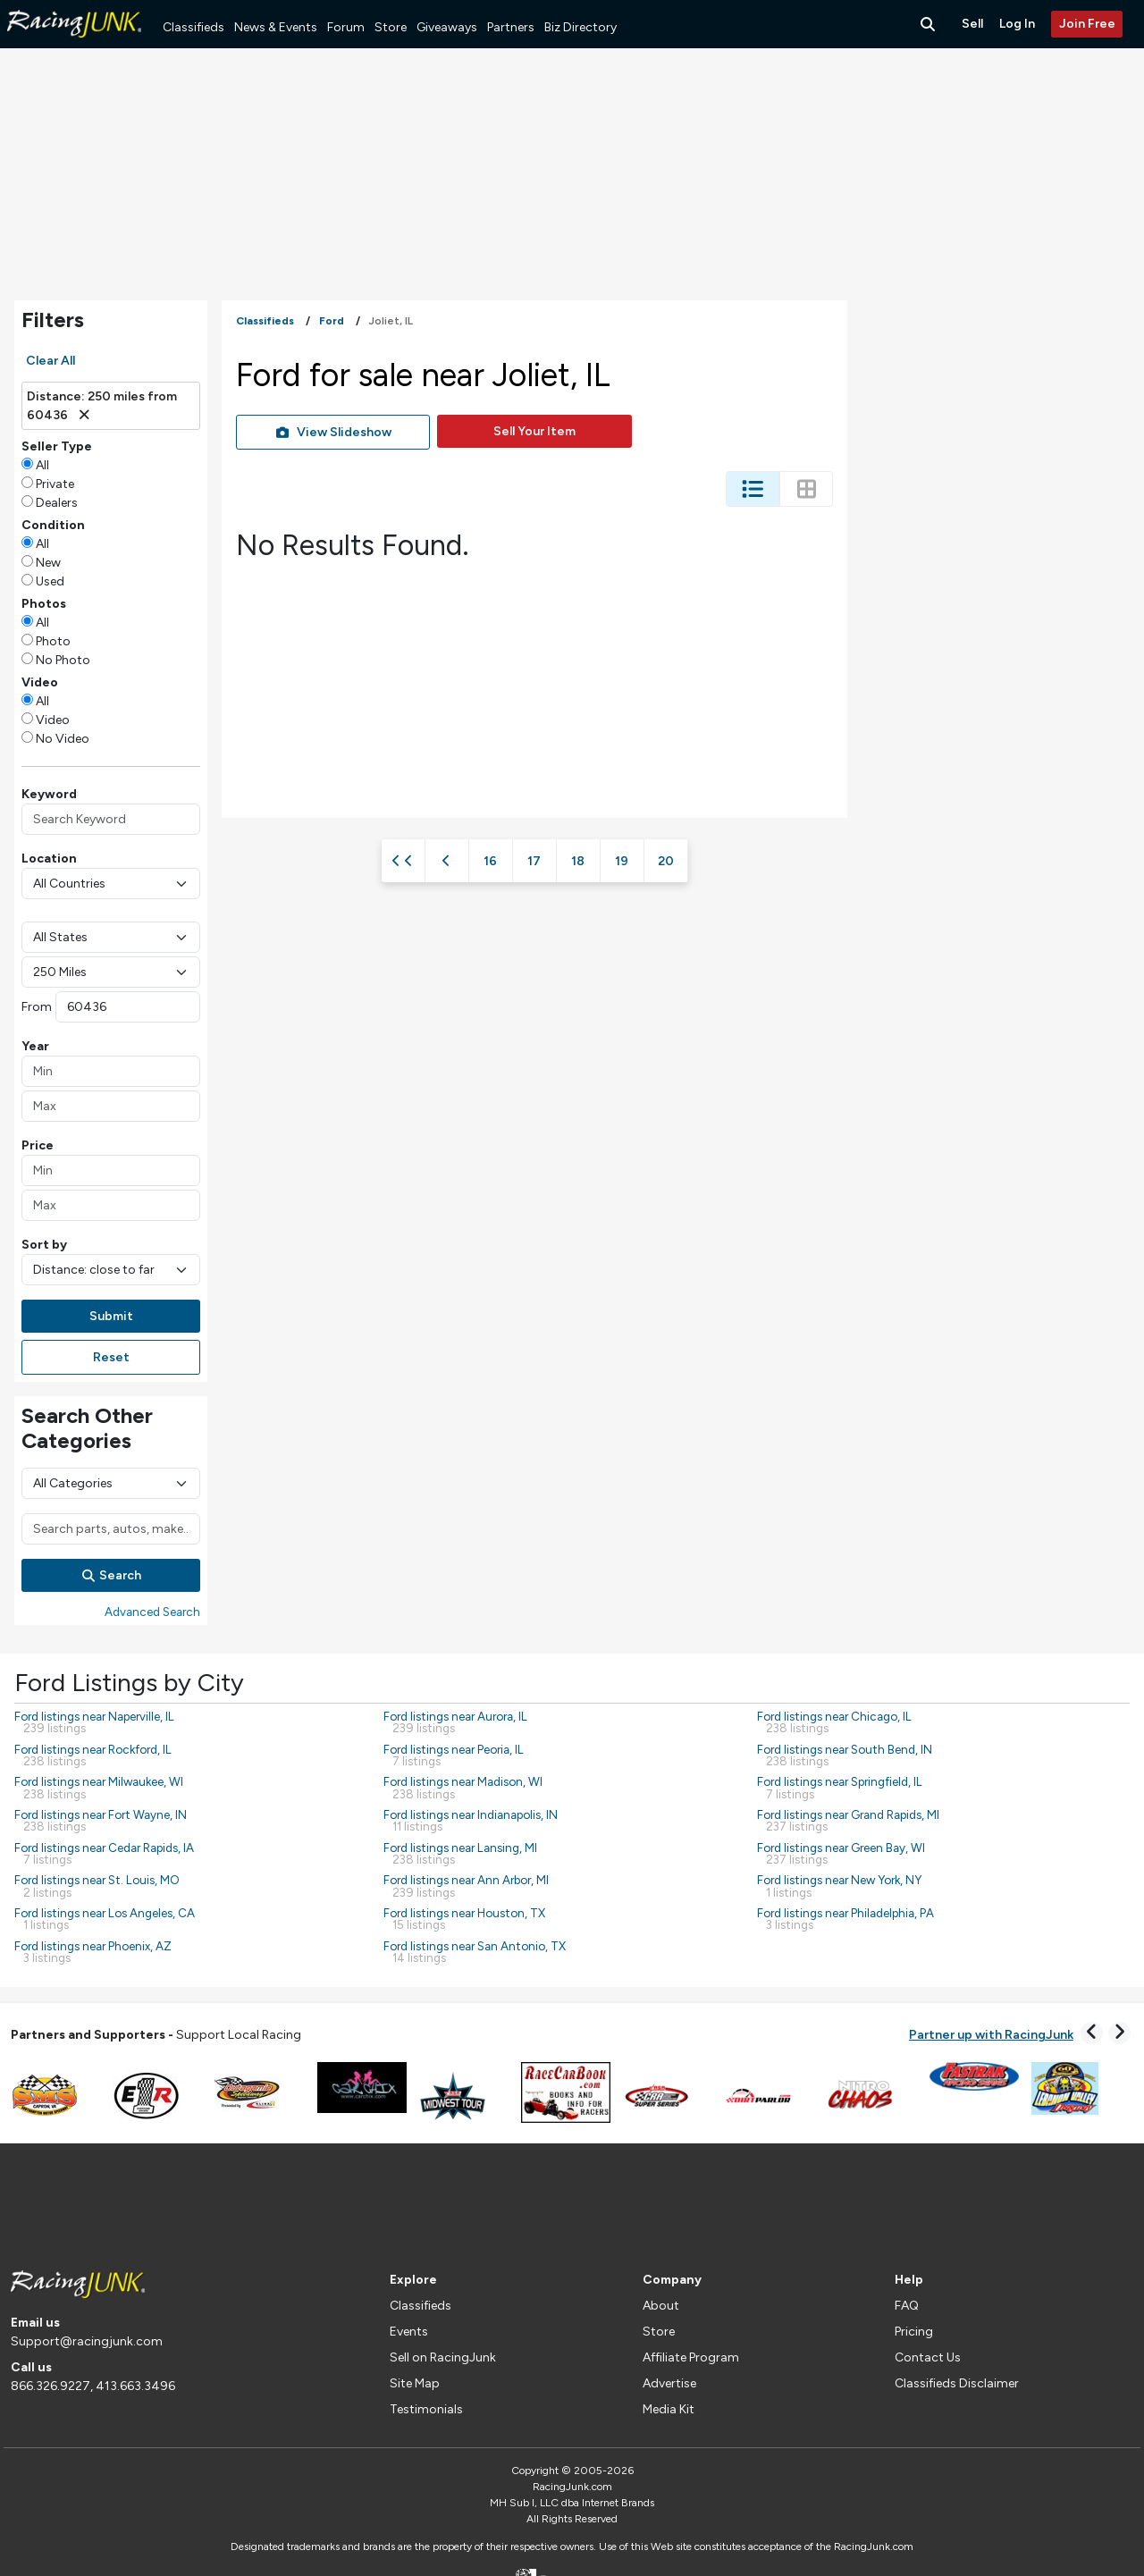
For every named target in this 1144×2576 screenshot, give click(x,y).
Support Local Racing (156, 2034)
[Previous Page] (446, 860)
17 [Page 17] (534, 861)
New (48, 562)
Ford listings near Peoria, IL (453, 1755)
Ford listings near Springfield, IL (839, 1787)
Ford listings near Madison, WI (463, 1787)
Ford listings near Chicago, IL (834, 1722)
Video (53, 720)
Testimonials (426, 2409)
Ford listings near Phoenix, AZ (93, 1952)
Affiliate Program (691, 2357)
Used (50, 581)
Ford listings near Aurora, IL (455, 1722)
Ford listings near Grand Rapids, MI (848, 1820)
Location (49, 858)
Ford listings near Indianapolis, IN (470, 1820)
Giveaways (446, 27)
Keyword (49, 794)
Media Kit (668, 2409)
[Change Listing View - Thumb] (806, 489)
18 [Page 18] (578, 861)
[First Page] (403, 860)
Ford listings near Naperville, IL (94, 1722)
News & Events (275, 27)
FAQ (907, 2305)
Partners (510, 27)
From (36, 1006)
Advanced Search (152, 1611)
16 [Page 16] (490, 861)
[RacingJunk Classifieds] (74, 44)
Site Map (415, 2383)
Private (55, 484)
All (42, 465)
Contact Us (928, 2357)
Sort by (44, 1244)
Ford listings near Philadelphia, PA (845, 1919)
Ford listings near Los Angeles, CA (104, 1919)
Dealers (57, 502)
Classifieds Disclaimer (957, 2383)
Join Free (1087, 23)
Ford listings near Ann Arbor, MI (466, 1885)
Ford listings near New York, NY (839, 1885)
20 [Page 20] (666, 861)
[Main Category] (110, 1483)
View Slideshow (333, 432)
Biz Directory (580, 27)
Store (390, 27)
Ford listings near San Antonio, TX (474, 1952)
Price (37, 1145)
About (661, 2305)
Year (35, 1046)
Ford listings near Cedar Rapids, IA (104, 1853)
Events (409, 2331)
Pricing (914, 2331)
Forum (346, 27)
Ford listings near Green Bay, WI (841, 1853)
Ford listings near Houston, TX (464, 1919)
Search (111, 1575)
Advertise (669, 2383)
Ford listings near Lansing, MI (460, 1853)
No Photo (63, 660)
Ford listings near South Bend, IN (844, 1755)
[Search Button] (929, 24)
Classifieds (193, 27)
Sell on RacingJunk (443, 2357)
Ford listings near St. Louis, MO (97, 1885)
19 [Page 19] (621, 861)
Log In (1017, 23)
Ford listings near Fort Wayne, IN (100, 1820)
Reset (111, 1357)
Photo (53, 641)
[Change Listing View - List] (752, 489)
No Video (62, 738)
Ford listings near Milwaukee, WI (98, 1787)
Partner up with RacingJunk (991, 2034)
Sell (972, 23)
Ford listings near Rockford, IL (93, 1755)
